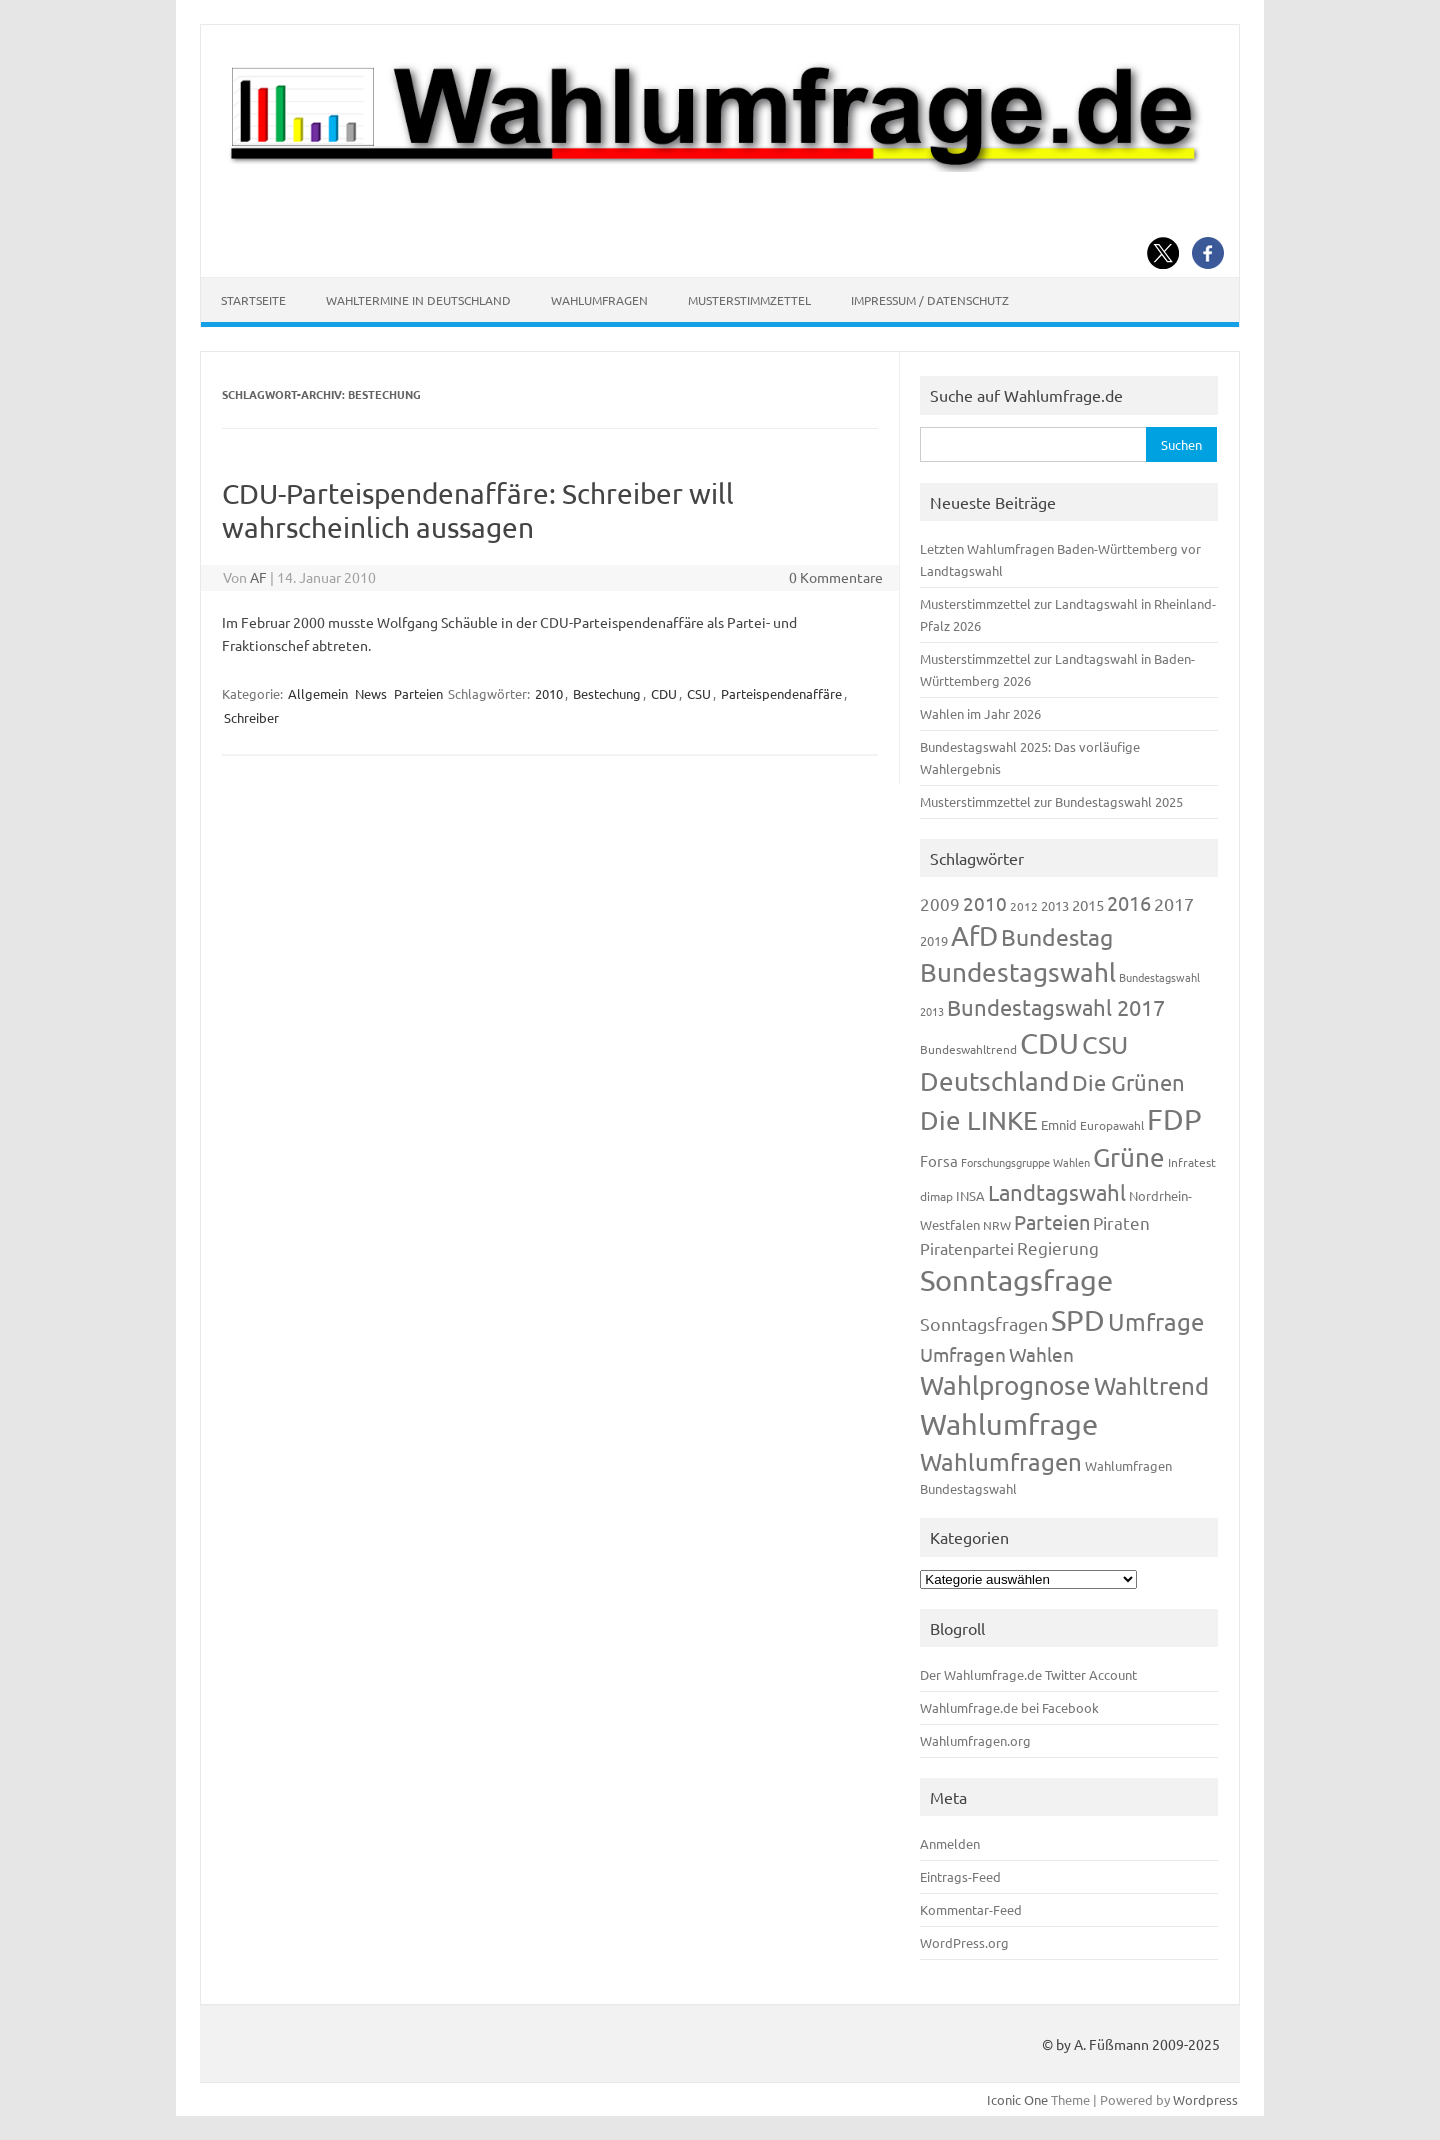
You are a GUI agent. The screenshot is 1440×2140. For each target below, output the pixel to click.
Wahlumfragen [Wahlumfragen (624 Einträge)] (1001, 1461)
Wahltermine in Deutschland (418, 300)
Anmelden (950, 1843)
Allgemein (318, 693)
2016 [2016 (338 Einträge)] (1129, 902)
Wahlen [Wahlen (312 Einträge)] (1041, 1354)
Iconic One (1017, 2099)
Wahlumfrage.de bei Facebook (1009, 1707)
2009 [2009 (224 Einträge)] (940, 903)
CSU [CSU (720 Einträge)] (1105, 1044)
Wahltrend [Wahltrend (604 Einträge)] (1151, 1385)
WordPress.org (964, 1942)
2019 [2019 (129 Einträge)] (934, 940)
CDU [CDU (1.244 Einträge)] (1049, 1043)
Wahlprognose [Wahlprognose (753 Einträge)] (1005, 1385)
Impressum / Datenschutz (930, 300)
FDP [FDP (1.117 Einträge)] (1174, 1119)
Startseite (253, 300)
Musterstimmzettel (749, 300)
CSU (699, 693)
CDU (664, 693)
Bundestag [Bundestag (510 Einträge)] (1057, 936)
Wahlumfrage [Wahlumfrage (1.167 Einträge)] (1009, 1424)
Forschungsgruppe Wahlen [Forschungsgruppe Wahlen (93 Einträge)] (1025, 1162)
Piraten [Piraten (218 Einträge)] (1121, 1222)
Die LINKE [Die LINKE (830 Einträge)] (979, 1120)
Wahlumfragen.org (975, 1740)
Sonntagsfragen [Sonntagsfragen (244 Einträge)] (984, 1323)
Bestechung (607, 693)
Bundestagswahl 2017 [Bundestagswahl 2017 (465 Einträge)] (1056, 1007)
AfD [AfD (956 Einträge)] (974, 935)
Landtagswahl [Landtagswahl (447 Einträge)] (1057, 1192)
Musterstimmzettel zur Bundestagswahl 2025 (1051, 801)
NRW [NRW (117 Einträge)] (997, 1225)
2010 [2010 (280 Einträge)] (985, 903)
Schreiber (251, 717)
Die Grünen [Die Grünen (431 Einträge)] (1128, 1082)
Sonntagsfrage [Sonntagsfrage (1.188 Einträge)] (1016, 1280)
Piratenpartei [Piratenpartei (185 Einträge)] (967, 1248)
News (371, 693)
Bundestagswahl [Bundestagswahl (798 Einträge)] (1018, 972)
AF (258, 577)
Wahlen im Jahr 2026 (980, 713)
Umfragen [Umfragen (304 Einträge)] (963, 1354)
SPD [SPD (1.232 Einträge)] (1078, 1320)
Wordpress (1205, 2099)
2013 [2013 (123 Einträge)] (1055, 905)
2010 (549, 693)
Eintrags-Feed (960, 1876)
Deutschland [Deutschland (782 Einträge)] (994, 1081)
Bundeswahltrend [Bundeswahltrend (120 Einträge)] (968, 1049)
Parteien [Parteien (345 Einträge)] (1052, 1221)
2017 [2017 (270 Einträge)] (1174, 903)
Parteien (418, 693)
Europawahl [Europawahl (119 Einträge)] (1112, 1125)
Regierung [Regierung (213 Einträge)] (1058, 1247)
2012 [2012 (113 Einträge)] (1024, 906)
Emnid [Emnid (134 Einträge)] (1059, 1124)
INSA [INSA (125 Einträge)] (970, 1195)
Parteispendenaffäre (781, 693)
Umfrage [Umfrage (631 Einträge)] (1156, 1321)
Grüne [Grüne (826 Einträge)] (1129, 1157)
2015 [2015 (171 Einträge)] (1088, 904)
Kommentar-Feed (971, 1909)
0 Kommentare (836, 577)
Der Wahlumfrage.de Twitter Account (1028, 1674)
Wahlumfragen (599, 300)
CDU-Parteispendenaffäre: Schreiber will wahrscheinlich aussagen (478, 510)
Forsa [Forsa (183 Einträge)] (939, 1160)
